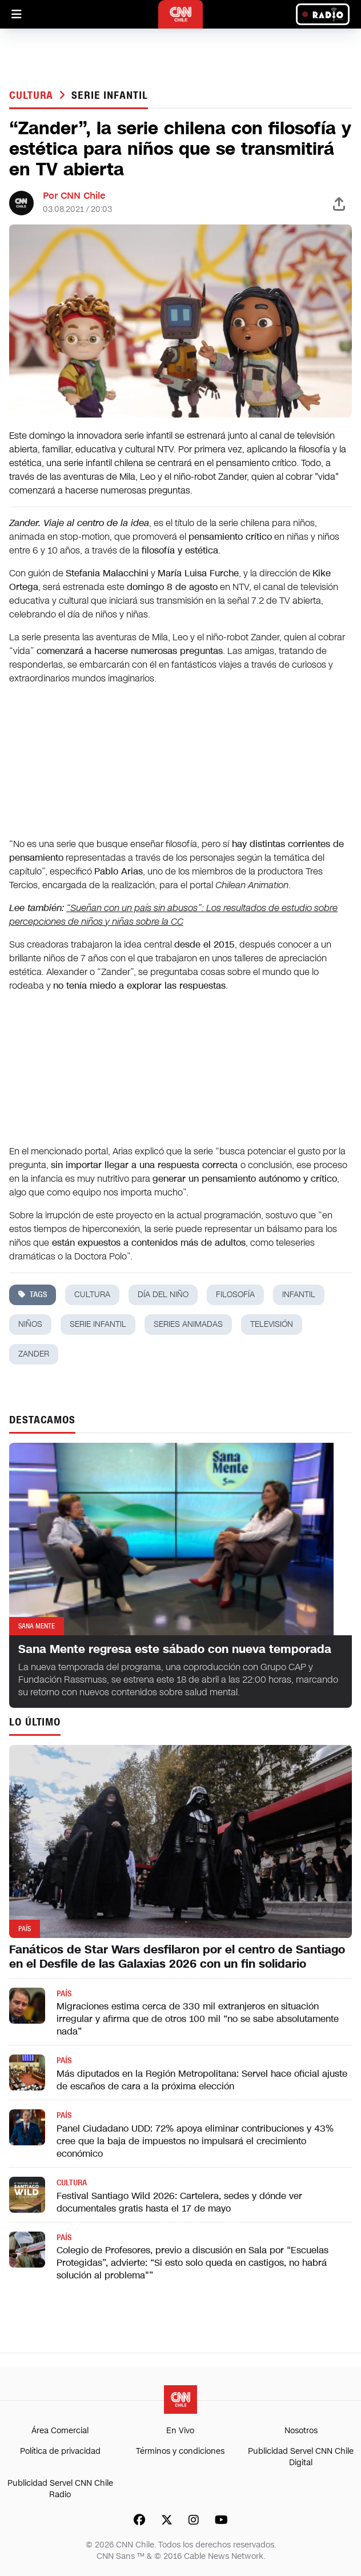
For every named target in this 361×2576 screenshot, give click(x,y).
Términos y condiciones (180, 2451)
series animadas (188, 1324)
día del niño (163, 1294)
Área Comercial (60, 2430)
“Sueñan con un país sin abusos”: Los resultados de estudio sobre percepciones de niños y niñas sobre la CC (173, 914)
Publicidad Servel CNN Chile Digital (301, 2457)
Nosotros (301, 2430)
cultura (92, 1294)
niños (30, 1324)
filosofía (235, 1294)
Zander (33, 1354)
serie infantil (109, 95)
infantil (298, 1294)
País (64, 1993)
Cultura (33, 95)
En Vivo (180, 2430)
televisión (271, 1324)
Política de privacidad (60, 2451)
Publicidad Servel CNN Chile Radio (60, 2489)
